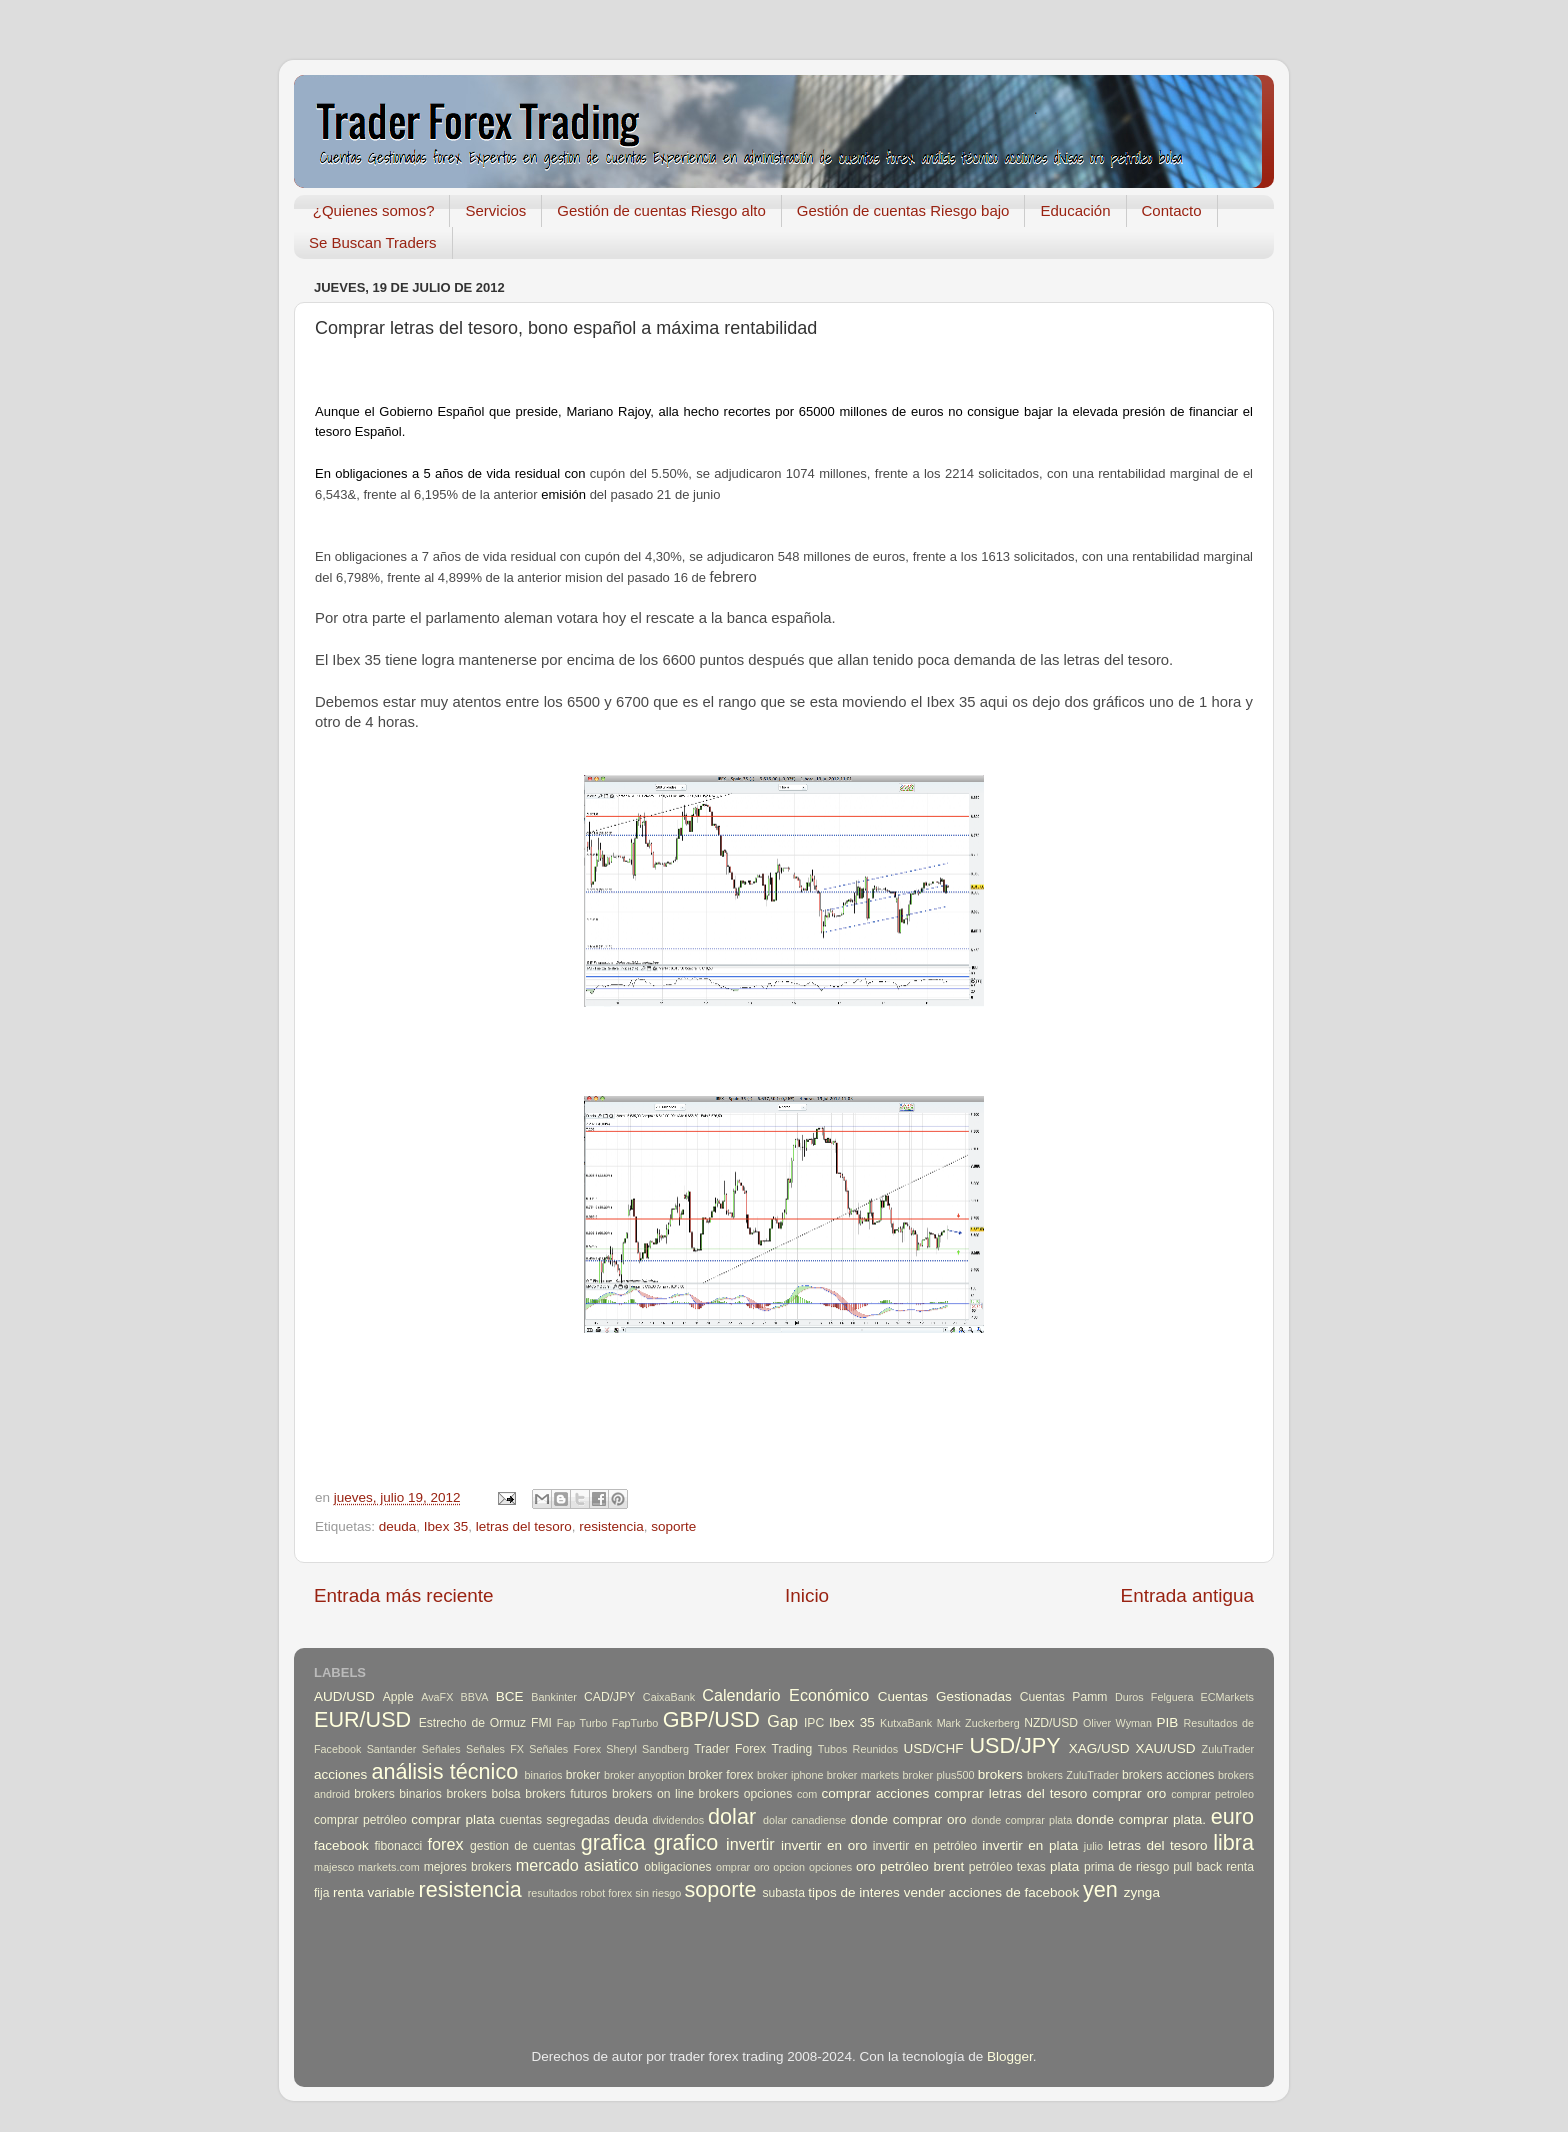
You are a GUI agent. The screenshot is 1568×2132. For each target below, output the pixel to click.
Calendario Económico (785, 1695)
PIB (1168, 1722)
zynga (1142, 1892)
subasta (783, 1893)
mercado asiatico (577, 1865)
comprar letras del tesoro (1010, 1793)
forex (446, 1844)
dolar (732, 1816)
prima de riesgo (1126, 1867)
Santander (392, 1749)
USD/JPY (1014, 1745)
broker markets (863, 1775)
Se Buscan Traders (373, 242)
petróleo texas (1007, 1867)
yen (1100, 1889)
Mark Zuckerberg (978, 1723)
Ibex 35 (446, 1526)
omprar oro (743, 1867)
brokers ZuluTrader (1073, 1775)
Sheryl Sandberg (647, 1749)
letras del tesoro (524, 1526)
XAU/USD (1166, 1748)
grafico (685, 1842)
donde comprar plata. (1141, 1819)
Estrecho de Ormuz (473, 1723)
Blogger (1010, 2056)
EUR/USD (362, 1719)
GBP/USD (711, 1719)
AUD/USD (344, 1696)
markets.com (389, 1867)
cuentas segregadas (555, 1820)
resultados (553, 1893)
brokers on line (653, 1794)
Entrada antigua (1187, 1595)
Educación (1075, 210)
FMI (541, 1723)
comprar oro (1129, 1793)
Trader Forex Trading (753, 1749)
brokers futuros (566, 1794)
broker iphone (790, 1775)
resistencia (611, 1526)
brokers (1000, 1774)
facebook (341, 1845)
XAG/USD (1099, 1748)
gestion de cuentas (523, 1846)
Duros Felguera (1154, 1697)
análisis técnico (444, 1771)
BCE (510, 1696)
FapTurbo (635, 1723)
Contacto (1172, 210)
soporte (673, 1526)
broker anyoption (644, 1775)
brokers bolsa (483, 1794)
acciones (340, 1774)
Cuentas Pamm (1064, 1697)
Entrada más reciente (404, 1595)
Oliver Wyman (1117, 1723)
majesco (334, 1867)
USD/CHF (933, 1748)
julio (1093, 1846)
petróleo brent (922, 1866)
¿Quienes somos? (374, 210)
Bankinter (554, 1697)
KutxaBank (906, 1723)
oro (866, 1866)
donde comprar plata (1021, 1820)
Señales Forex (565, 1749)
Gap (782, 1721)
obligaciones (678, 1867)
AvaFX (437, 1697)
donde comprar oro (908, 1819)
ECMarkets (1227, 1697)
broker (583, 1775)
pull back (1197, 1867)
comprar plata (453, 1819)
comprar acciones (876, 1793)
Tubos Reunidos (858, 1749)
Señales (441, 1749)
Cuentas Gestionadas (945, 1696)
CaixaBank (669, 1697)
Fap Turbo (582, 1723)
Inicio (807, 1595)
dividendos (678, 1820)
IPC (814, 1723)
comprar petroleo (1212, 1794)
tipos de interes (854, 1892)
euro (1232, 1816)
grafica (613, 1842)
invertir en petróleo (925, 1846)
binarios (544, 1775)
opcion (789, 1867)
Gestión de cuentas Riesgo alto (661, 210)
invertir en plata (1030, 1845)
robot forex (607, 1893)
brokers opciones (746, 1794)
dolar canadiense (804, 1820)
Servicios (495, 210)
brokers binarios (398, 1794)
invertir (750, 1844)
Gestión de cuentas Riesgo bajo (903, 210)
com (807, 1794)
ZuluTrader (1228, 1749)
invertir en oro (824, 1845)
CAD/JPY (609, 1697)
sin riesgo (658, 1893)
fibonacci (398, 1846)
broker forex (720, 1775)
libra (1233, 1842)
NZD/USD (1051, 1723)
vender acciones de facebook (992, 1892)
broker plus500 (939, 1775)
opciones (830, 1867)
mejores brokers (468, 1867)
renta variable (374, 1892)
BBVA (475, 1697)
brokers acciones (1168, 1775)
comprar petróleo (360, 1820)
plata (1064, 1866)
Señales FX (495, 1749)
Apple (398, 1697)
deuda (398, 1526)
